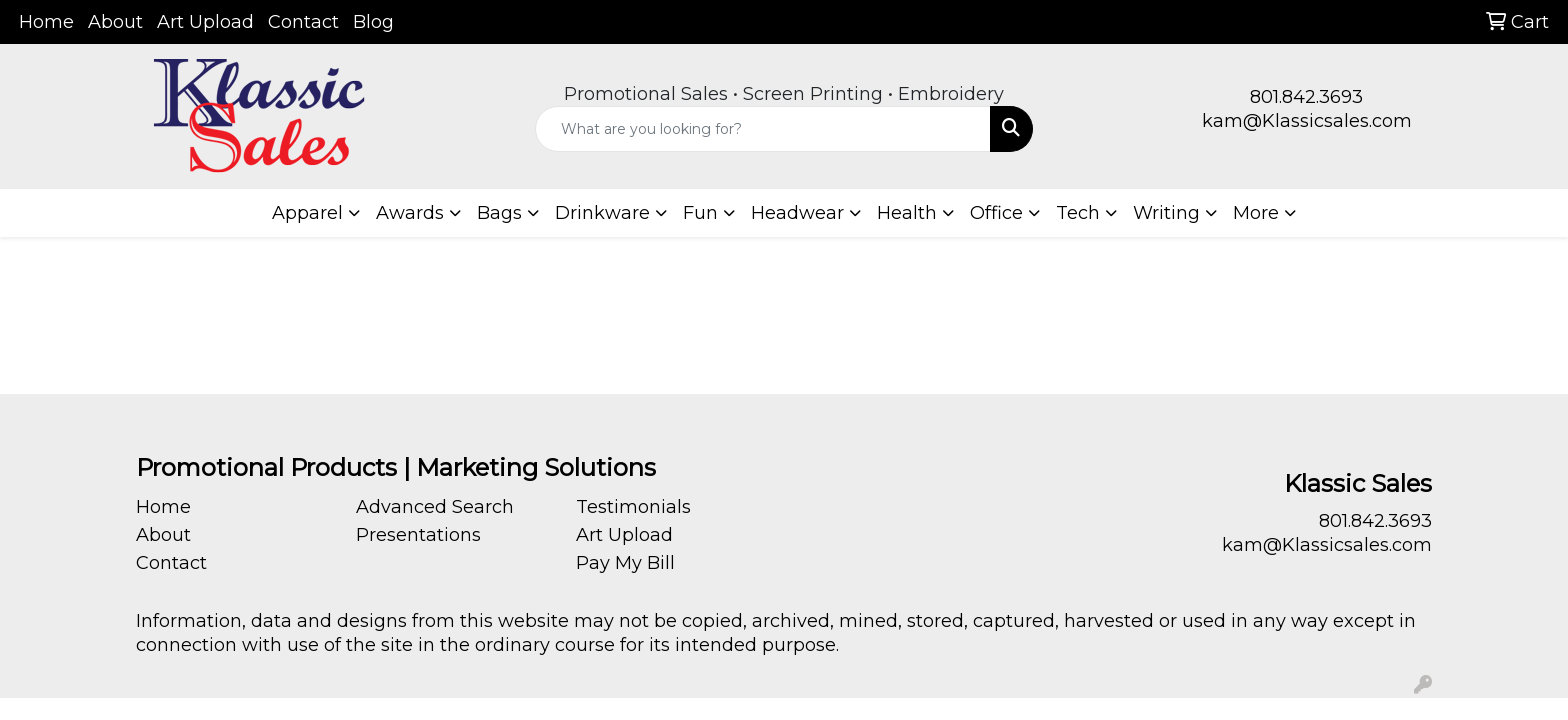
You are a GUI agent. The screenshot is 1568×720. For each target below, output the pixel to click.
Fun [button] (700, 213)
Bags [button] (499, 213)
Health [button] (907, 213)
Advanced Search (435, 507)
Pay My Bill (625, 563)
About (115, 22)
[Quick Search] (763, 129)
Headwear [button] (797, 213)
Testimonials (633, 507)
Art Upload (205, 22)
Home (46, 22)
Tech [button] (1078, 213)
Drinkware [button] (602, 213)
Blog (373, 22)
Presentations (418, 535)
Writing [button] (1166, 213)
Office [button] (996, 213)
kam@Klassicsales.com (1307, 121)
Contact (303, 22)
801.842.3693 (1306, 97)
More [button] (1256, 213)
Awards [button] (410, 213)
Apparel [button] (307, 213)
